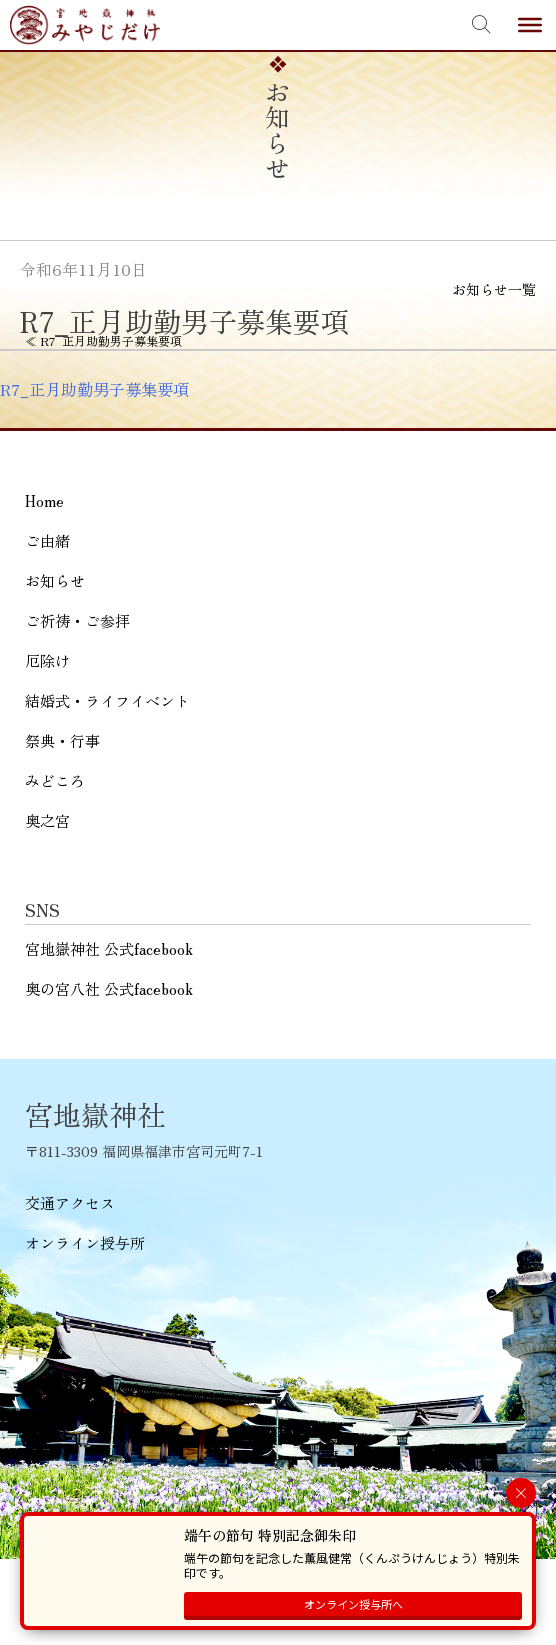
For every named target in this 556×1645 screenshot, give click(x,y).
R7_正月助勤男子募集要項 (94, 389)
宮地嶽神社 (85, 25)
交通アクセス (70, 1202)
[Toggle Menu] (530, 25)
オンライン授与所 (85, 1242)
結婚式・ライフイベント (107, 700)
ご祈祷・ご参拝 (77, 620)
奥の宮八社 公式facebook (109, 988)
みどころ (55, 780)
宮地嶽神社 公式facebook (109, 948)
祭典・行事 (62, 740)
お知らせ (55, 580)
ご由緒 (47, 540)
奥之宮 (47, 820)
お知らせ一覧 (494, 289)
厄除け (47, 660)
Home (44, 500)
